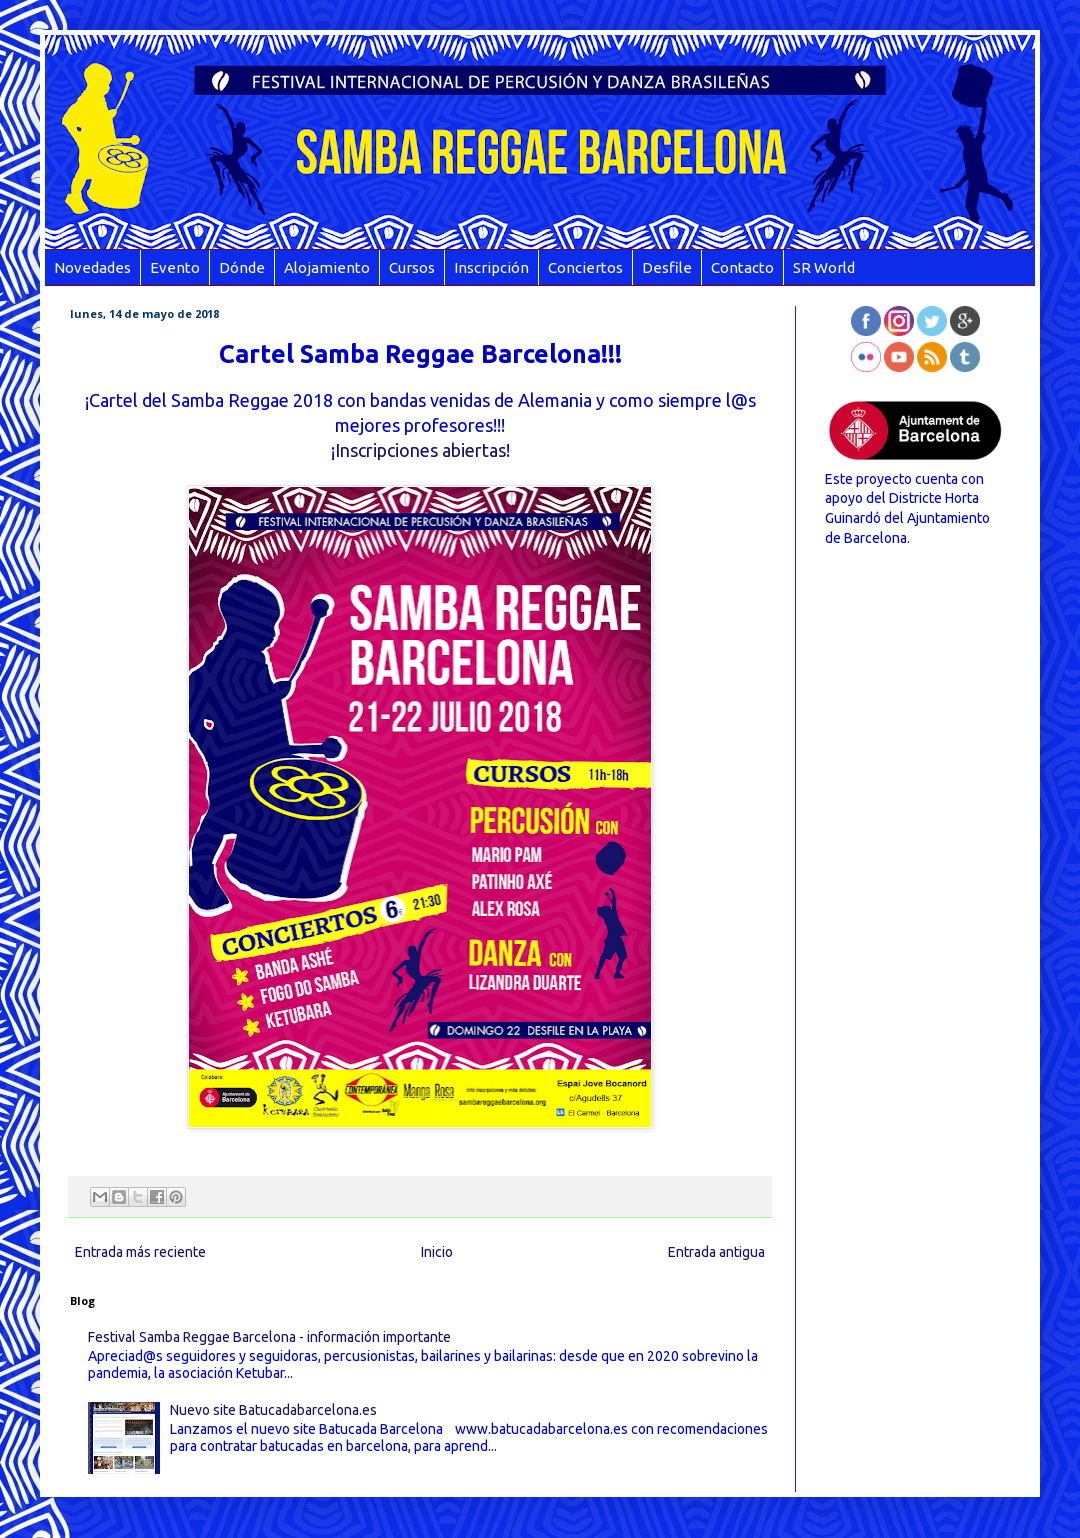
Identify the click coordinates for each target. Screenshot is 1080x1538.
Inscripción (491, 267)
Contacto (742, 267)
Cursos (412, 267)
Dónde (242, 267)
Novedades (92, 267)
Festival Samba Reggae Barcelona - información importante (269, 1337)
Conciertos (585, 267)
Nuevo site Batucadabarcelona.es (273, 1410)
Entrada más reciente (140, 1252)
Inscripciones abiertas (420, 450)
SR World (824, 267)
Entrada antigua (716, 1252)
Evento (175, 267)
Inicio (437, 1252)
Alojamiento (327, 267)
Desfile (667, 267)
